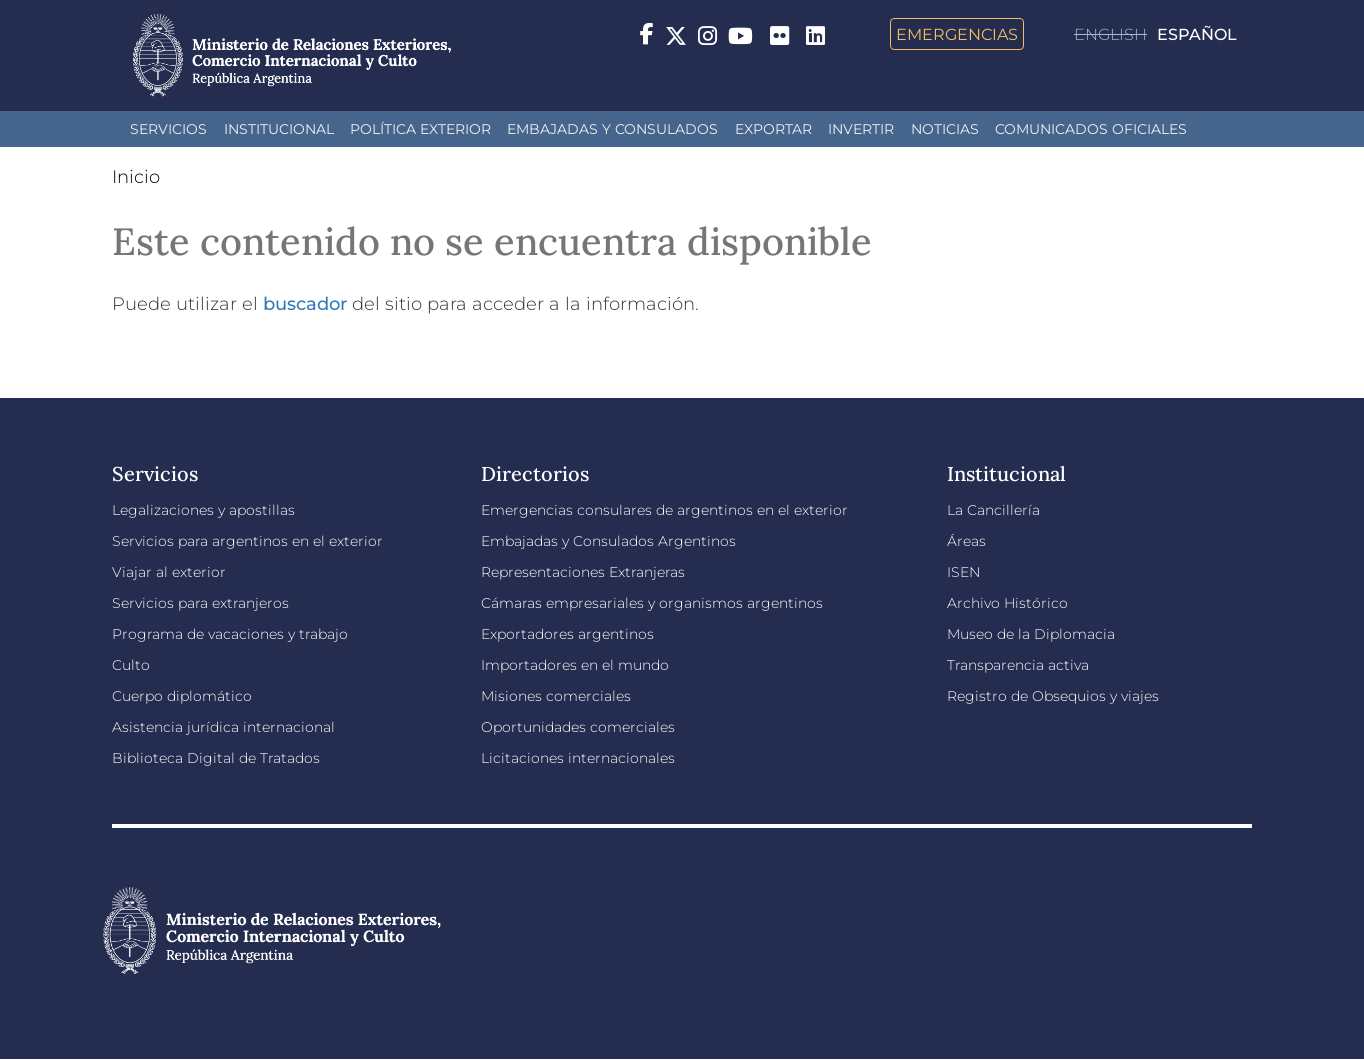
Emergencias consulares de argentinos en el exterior (664, 510)
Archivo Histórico (1007, 603)
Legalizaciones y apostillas (203, 510)
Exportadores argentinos (567, 634)
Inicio (136, 177)
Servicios (168, 129)
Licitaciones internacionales (578, 758)
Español (1197, 34)
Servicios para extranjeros (200, 603)
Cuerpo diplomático (182, 696)
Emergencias (957, 34)
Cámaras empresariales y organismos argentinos (652, 603)
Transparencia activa (1018, 665)
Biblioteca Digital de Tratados (216, 758)
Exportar (773, 129)
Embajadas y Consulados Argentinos (608, 541)
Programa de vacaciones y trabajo (230, 634)
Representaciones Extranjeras (583, 572)
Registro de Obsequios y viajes (1053, 696)
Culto (131, 665)
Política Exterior (420, 129)
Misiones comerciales (556, 696)
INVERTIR (861, 129)
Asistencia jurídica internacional (223, 727)
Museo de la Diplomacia (1031, 634)
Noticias (945, 129)
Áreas (966, 541)
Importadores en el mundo (575, 665)
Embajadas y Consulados (612, 129)
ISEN (963, 572)
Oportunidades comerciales (578, 727)
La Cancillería (993, 510)
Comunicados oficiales (1091, 129)
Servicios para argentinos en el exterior (247, 541)
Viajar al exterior (169, 572)
